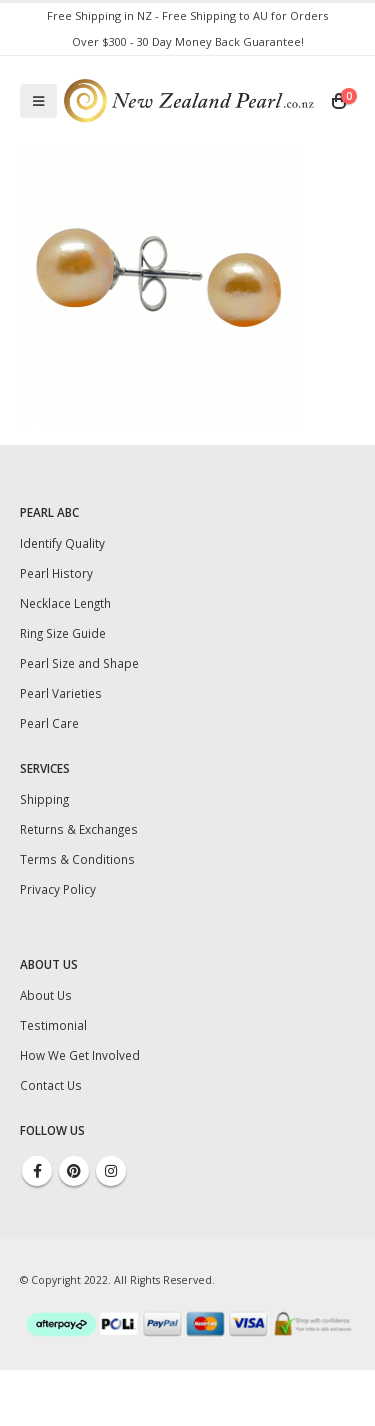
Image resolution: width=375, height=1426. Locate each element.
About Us (46, 995)
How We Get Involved (80, 1055)
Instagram (111, 1171)
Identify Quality (62, 543)
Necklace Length (65, 603)
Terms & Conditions (77, 859)
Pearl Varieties (61, 693)
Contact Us (51, 1085)
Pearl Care (49, 723)
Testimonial (53, 1025)
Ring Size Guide (63, 633)
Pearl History (56, 573)
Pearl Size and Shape (79, 663)
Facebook (37, 1171)
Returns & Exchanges (79, 829)
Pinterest (74, 1171)
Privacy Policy (58, 889)
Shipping (44, 799)
